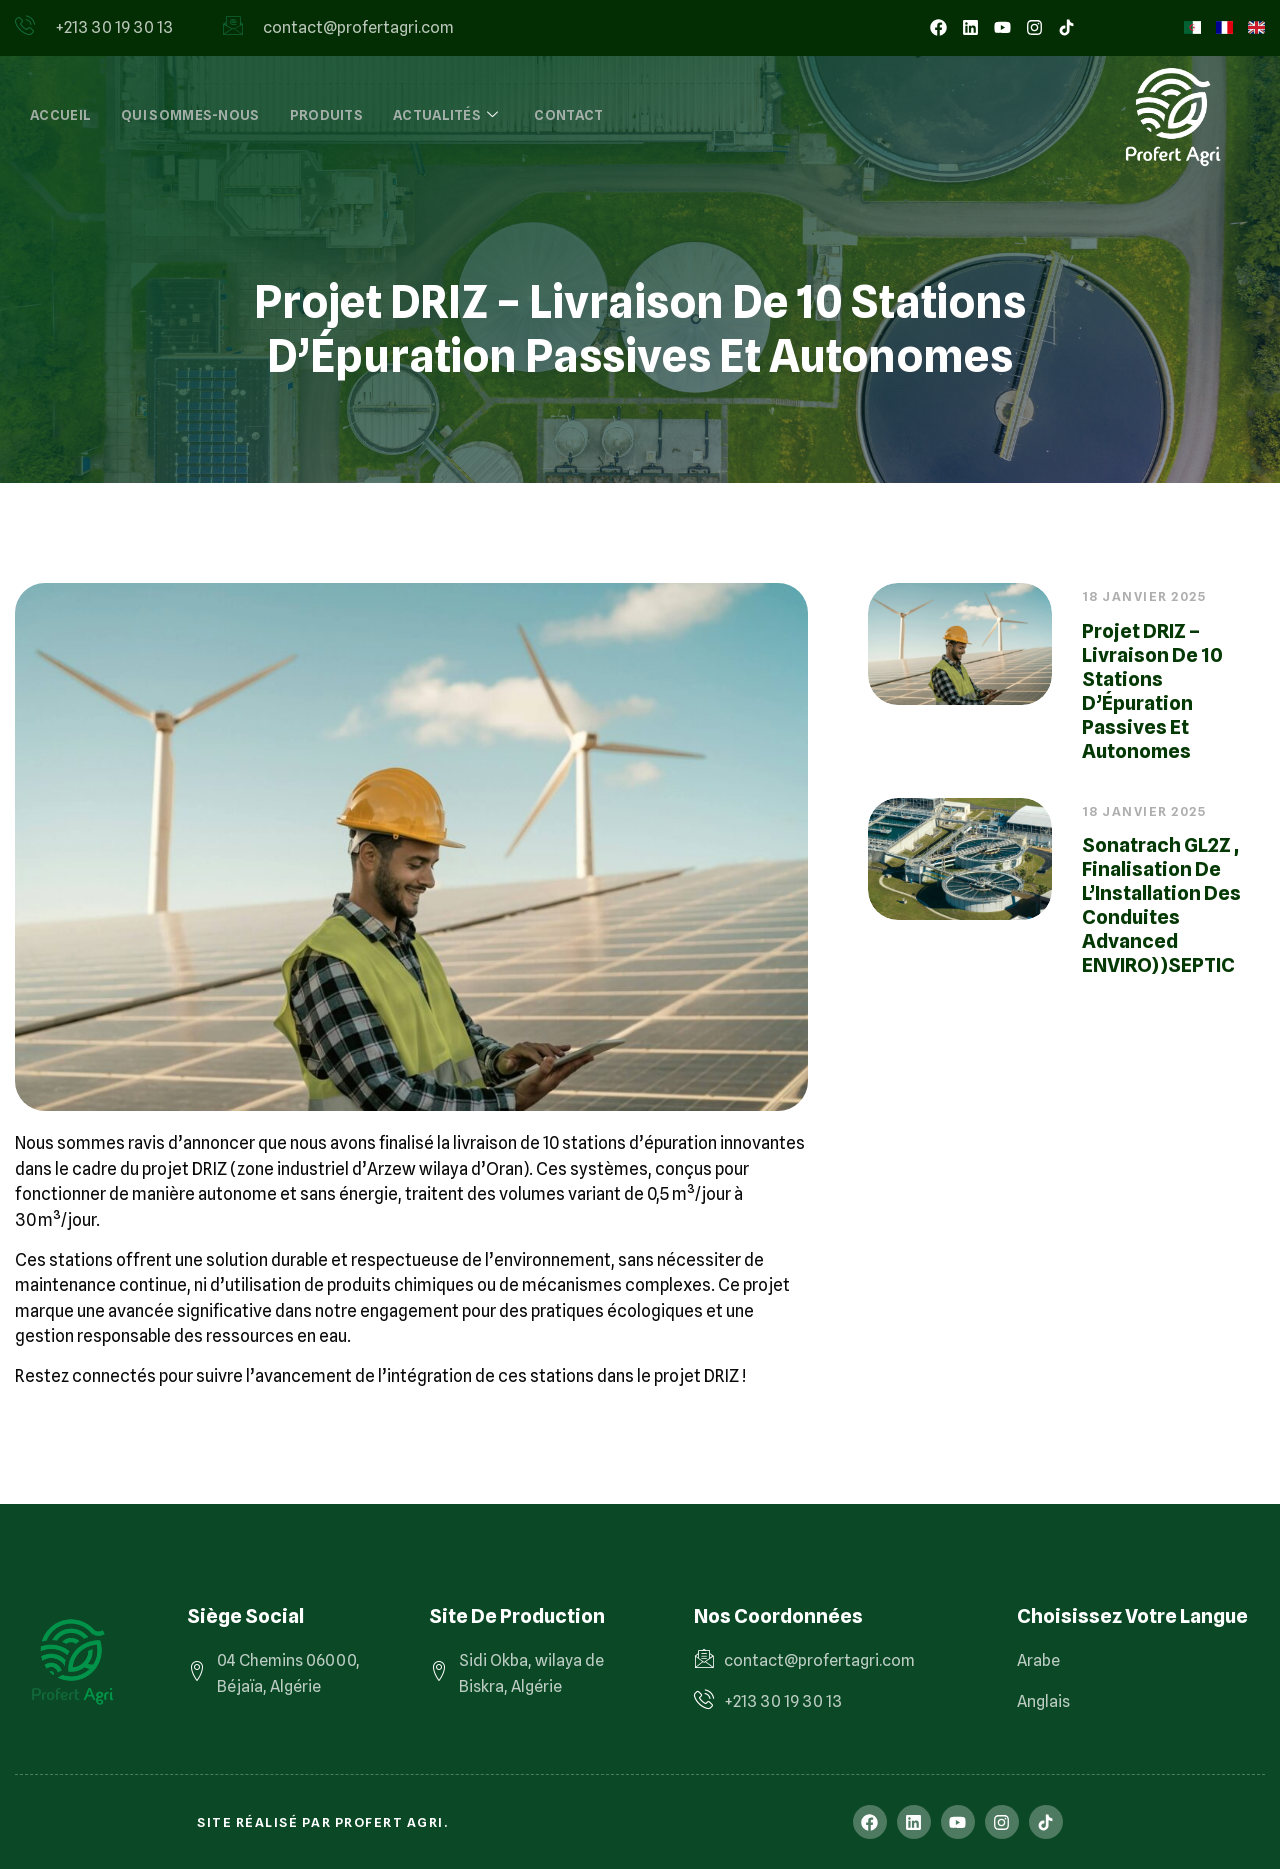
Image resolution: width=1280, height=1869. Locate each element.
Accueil (60, 115)
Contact (568, 115)
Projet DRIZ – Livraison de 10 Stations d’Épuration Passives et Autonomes (1152, 691)
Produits (326, 115)
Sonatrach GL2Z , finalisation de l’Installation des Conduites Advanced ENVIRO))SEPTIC (1161, 905)
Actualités (445, 115)
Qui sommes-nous (190, 115)
